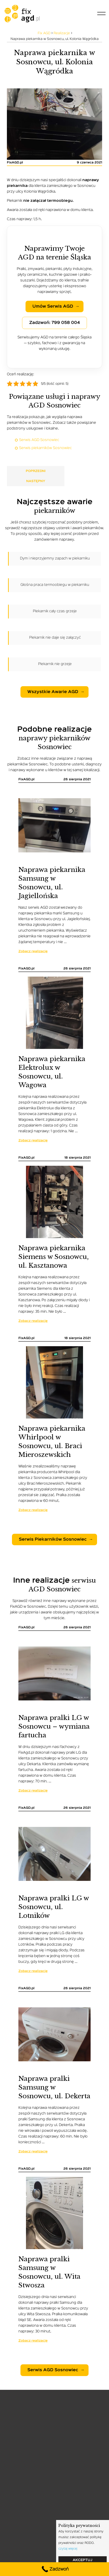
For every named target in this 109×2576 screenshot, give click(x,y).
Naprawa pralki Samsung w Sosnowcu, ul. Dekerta (54, 2087)
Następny (35, 481)
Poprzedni (36, 471)
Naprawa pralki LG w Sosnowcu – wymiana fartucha (54, 1726)
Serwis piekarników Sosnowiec (45, 448)
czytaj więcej (67, 2548)
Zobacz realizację (33, 951)
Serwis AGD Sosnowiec (39, 440)
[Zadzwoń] (54, 2569)
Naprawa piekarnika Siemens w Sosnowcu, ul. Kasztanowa (53, 1257)
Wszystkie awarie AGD (52, 692)
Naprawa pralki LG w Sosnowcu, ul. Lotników (53, 1907)
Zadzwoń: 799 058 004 (54, 323)
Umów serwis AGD (52, 306)
